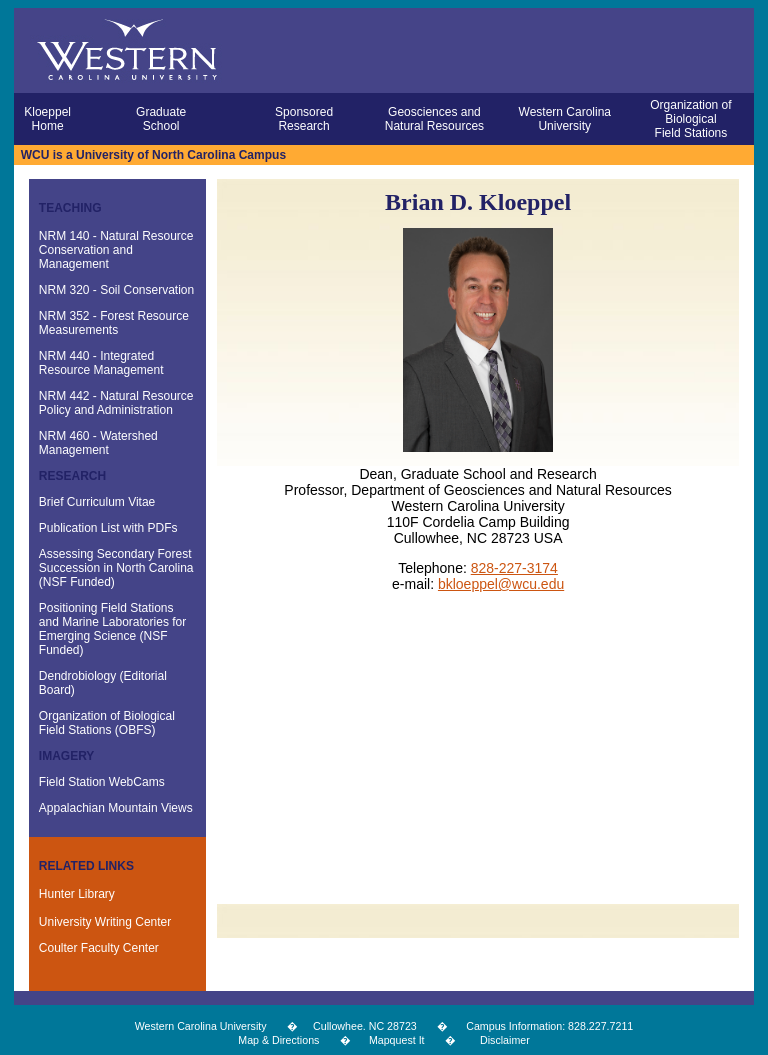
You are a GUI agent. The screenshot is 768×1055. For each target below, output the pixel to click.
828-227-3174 (514, 568)
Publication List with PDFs (108, 528)
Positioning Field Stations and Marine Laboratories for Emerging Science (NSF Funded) (112, 629)
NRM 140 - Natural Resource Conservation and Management (116, 250)
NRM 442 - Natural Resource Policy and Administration (116, 403)
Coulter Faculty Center (99, 948)
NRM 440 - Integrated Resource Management (101, 363)
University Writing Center (105, 922)
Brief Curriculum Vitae (97, 502)
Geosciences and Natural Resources (434, 119)
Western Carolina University (565, 119)
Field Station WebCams (102, 782)
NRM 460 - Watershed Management (98, 443)
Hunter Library (77, 894)
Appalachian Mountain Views (116, 808)
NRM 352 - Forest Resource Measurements (114, 323)
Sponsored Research (304, 119)
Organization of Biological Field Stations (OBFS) (107, 723)
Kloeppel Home (47, 119)
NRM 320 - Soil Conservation (116, 290)
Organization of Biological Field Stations (690, 119)
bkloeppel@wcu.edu (501, 584)
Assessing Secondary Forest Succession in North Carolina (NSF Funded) (116, 568)
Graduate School (161, 119)
